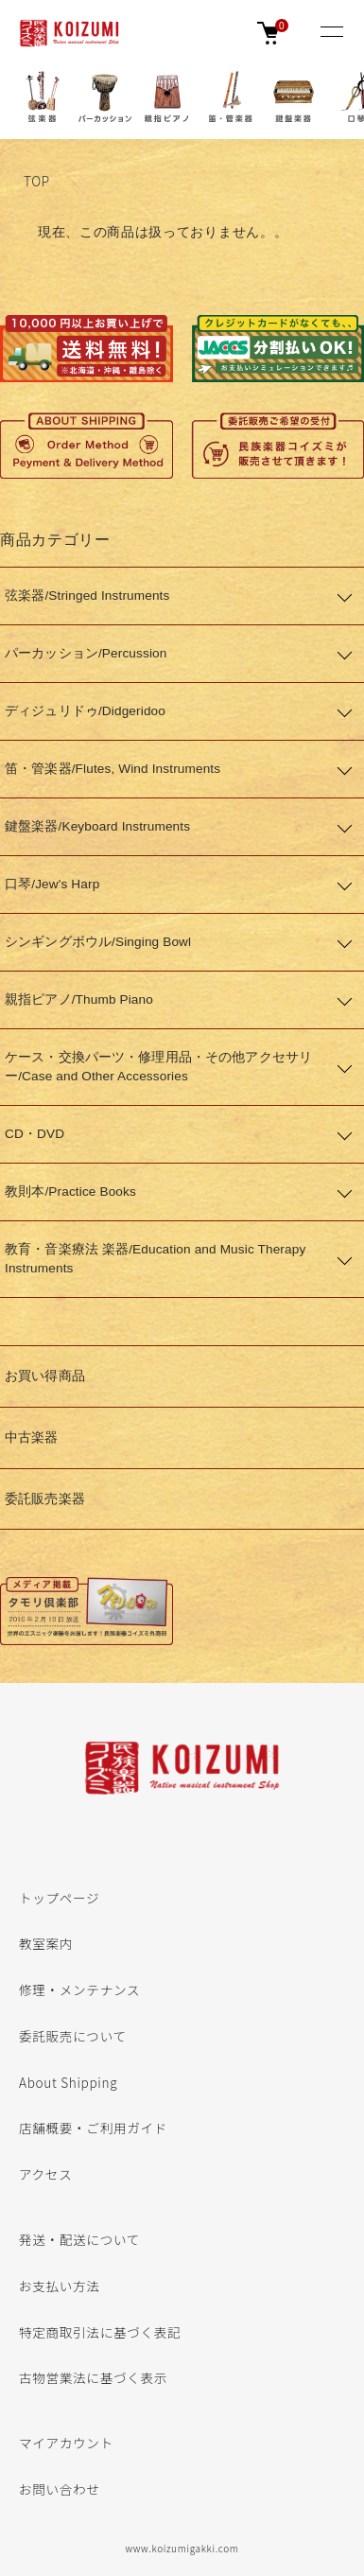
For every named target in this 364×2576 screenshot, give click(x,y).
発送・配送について (79, 2239)
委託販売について (73, 2035)
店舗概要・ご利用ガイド (93, 2127)
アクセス (45, 2173)
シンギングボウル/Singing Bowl (98, 942)
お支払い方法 (59, 2285)
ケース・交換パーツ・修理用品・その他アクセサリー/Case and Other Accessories (158, 1066)
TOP (37, 180)
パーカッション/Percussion (85, 653)
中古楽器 (32, 1437)
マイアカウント (66, 2442)
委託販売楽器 (45, 1499)
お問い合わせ (59, 2489)
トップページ (59, 1897)
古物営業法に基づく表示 (93, 2377)
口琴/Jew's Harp (52, 884)
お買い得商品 (45, 1376)
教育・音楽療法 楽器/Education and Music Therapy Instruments (155, 1258)
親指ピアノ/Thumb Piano (79, 999)
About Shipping (68, 2082)
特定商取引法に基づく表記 (100, 2331)
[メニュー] (331, 33)
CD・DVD (34, 1134)
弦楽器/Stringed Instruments (87, 595)
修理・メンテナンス (79, 1989)
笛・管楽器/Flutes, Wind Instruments (112, 769)
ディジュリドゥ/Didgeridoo (85, 711)
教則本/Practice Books (70, 1191)
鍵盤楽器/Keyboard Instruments (97, 826)
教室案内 (46, 1943)
